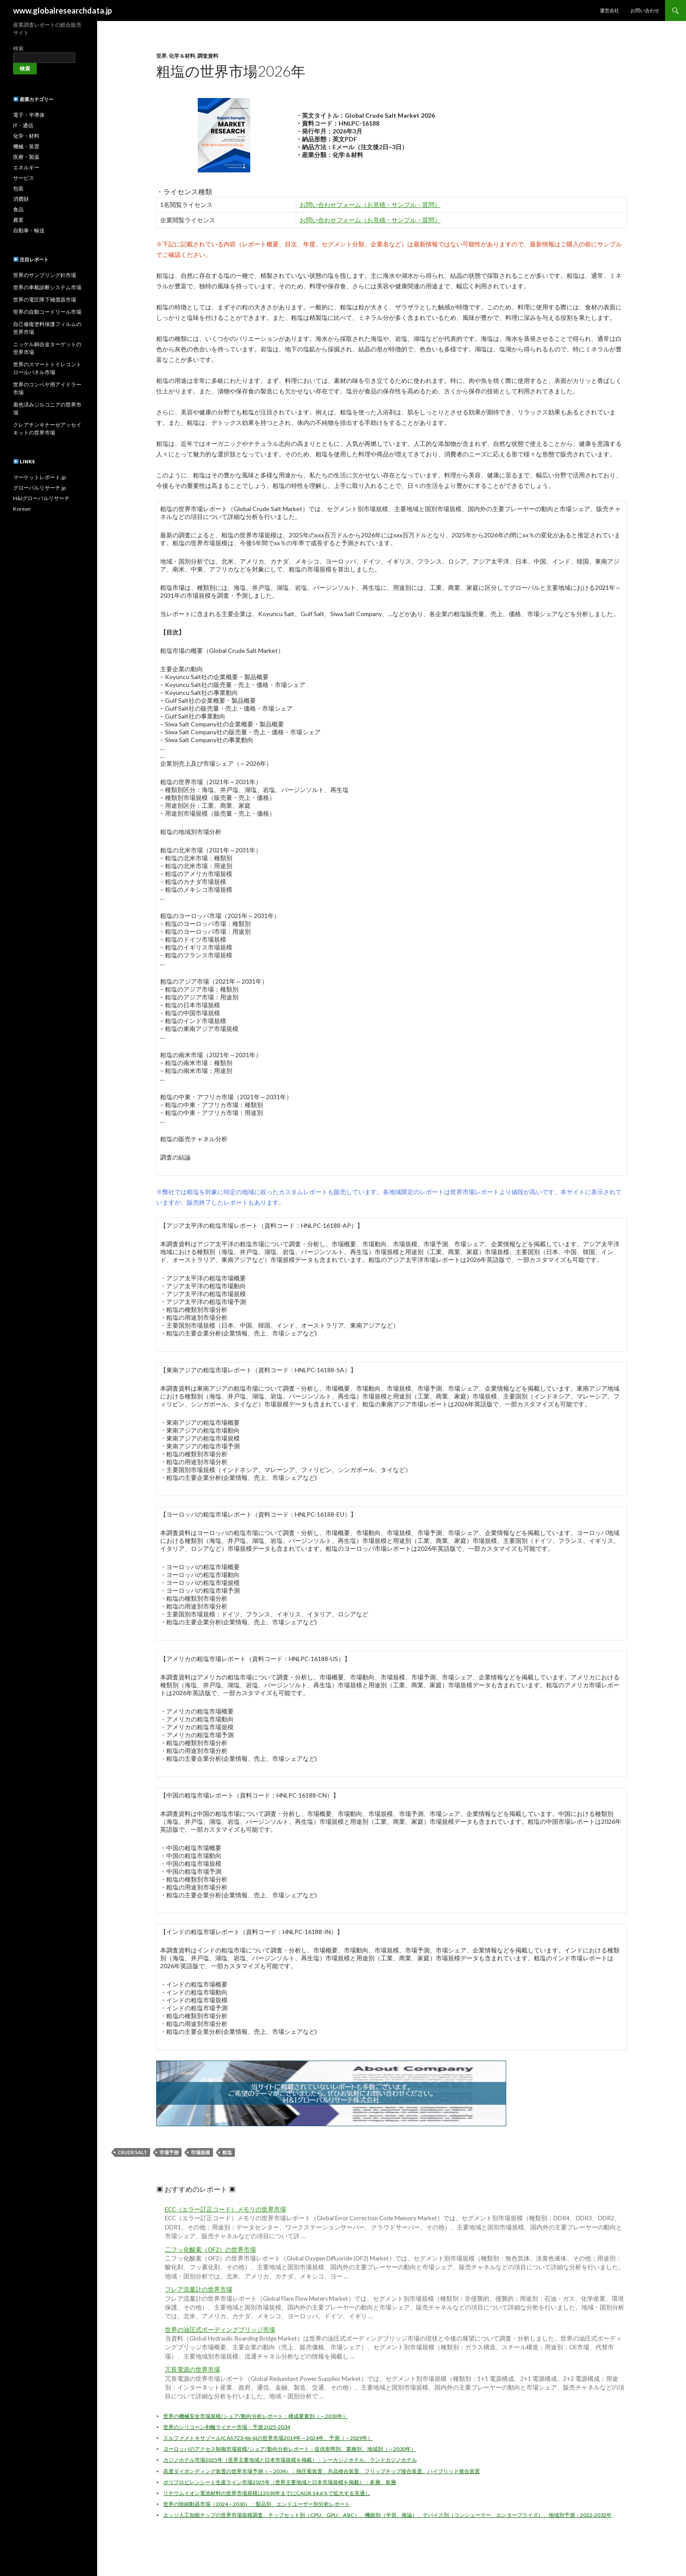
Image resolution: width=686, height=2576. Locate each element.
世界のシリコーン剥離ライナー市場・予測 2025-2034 (226, 2427)
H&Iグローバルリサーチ (41, 498)
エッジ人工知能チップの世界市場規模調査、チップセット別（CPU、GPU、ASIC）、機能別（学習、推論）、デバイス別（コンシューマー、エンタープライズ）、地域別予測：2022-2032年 (387, 2515)
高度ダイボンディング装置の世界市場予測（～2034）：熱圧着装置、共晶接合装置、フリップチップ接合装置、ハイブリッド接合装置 (321, 2471)
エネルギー (26, 167)
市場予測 (168, 2152)
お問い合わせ (644, 10)
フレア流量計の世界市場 (198, 2289)
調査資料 (207, 56)
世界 (161, 56)
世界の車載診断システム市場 (47, 287)
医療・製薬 (26, 157)
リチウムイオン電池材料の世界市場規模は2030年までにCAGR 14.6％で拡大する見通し (266, 2493)
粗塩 (227, 2152)
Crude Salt (132, 2152)
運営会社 (609, 10)
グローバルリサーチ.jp (39, 487)
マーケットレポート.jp (39, 477)
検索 (18, 48)
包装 (18, 188)
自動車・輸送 (29, 230)
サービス (23, 178)
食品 (18, 209)
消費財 (21, 199)
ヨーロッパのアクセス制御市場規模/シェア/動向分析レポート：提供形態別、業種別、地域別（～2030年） (289, 2449)
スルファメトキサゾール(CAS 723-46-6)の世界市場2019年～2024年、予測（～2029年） (268, 2438)
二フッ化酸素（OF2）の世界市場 (210, 2249)
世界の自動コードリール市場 (47, 311)
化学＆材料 (182, 56)
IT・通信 (23, 125)
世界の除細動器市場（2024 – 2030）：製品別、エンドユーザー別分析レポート (256, 2504)
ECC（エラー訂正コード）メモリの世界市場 (225, 2209)
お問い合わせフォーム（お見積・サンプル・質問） (370, 204)
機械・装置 (26, 146)
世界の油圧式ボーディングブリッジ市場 (220, 2329)
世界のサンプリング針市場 (44, 275)
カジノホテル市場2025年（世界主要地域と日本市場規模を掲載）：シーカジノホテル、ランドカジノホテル (290, 2460)
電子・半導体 (29, 115)
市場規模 (200, 2152)
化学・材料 (26, 136)
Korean (22, 508)
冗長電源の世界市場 (192, 2369)
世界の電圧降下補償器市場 (44, 299)
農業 (18, 220)
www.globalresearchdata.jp (62, 10)
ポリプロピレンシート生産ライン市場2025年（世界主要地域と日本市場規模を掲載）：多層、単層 (279, 2482)
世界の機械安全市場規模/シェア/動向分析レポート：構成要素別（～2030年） (255, 2416)
